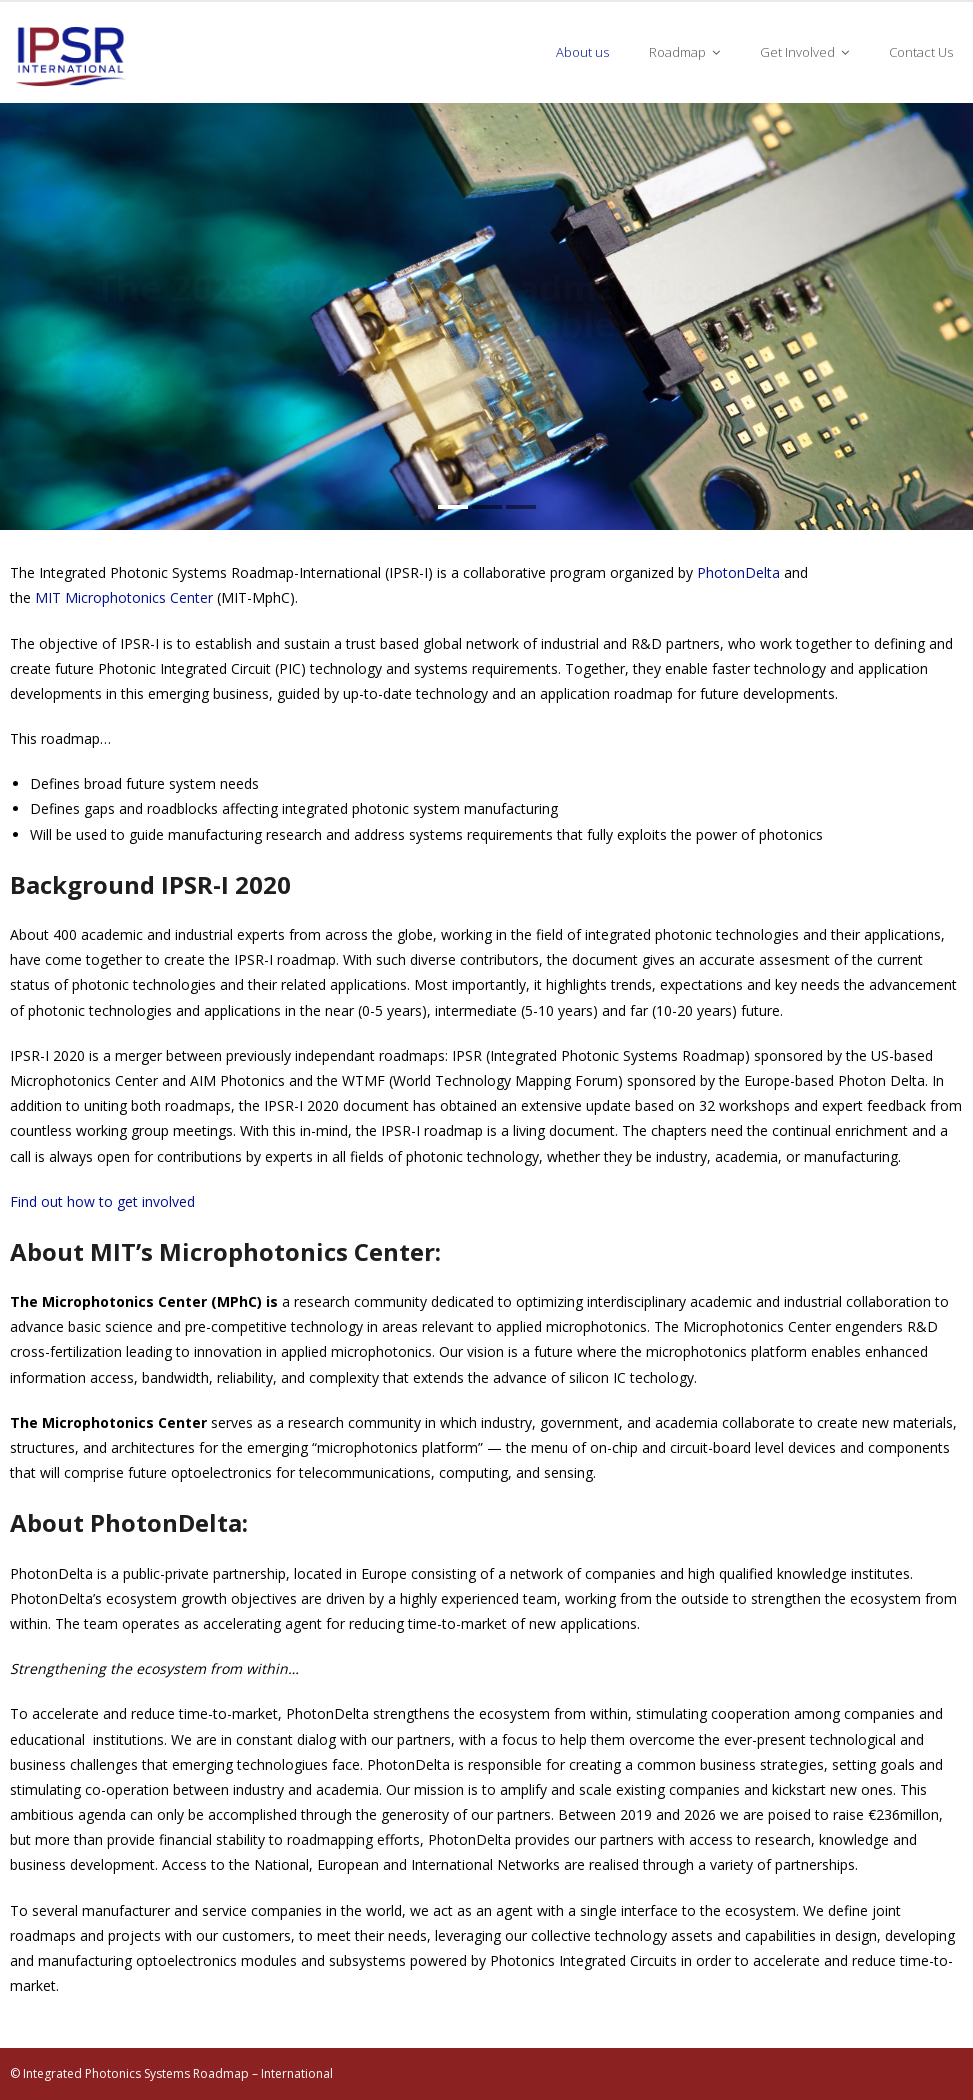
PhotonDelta (738, 572)
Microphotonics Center (139, 597)
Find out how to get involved (102, 1201)
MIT (50, 597)
